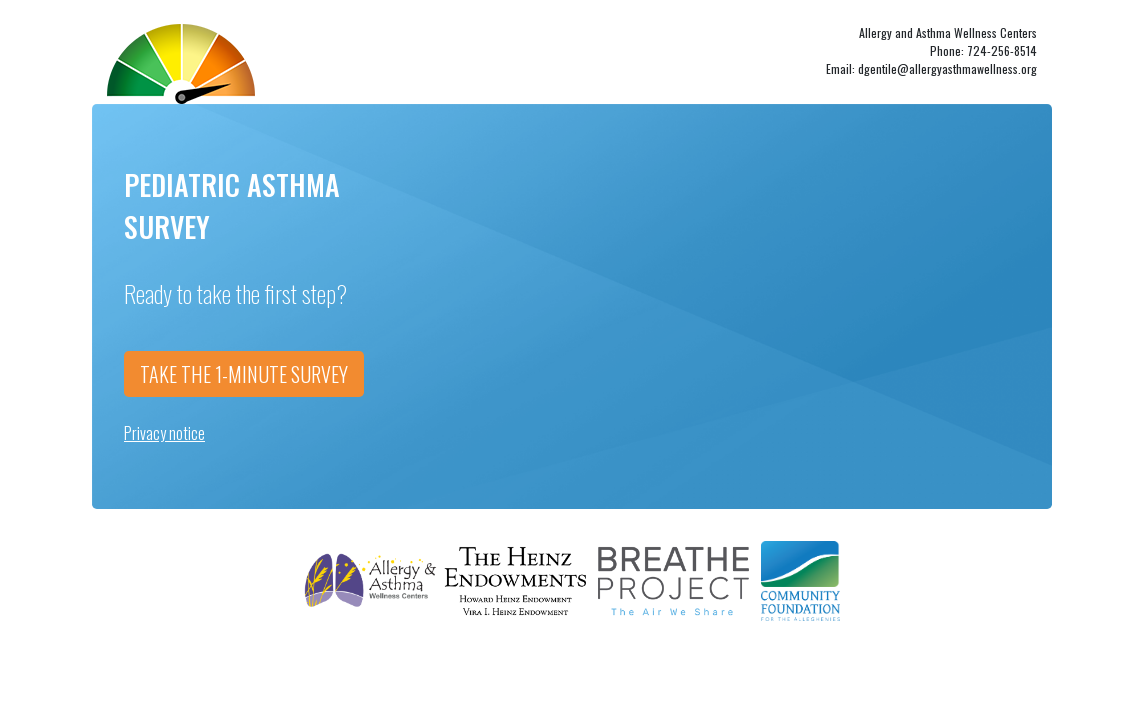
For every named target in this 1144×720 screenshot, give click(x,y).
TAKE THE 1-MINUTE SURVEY (244, 374)
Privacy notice (164, 433)
